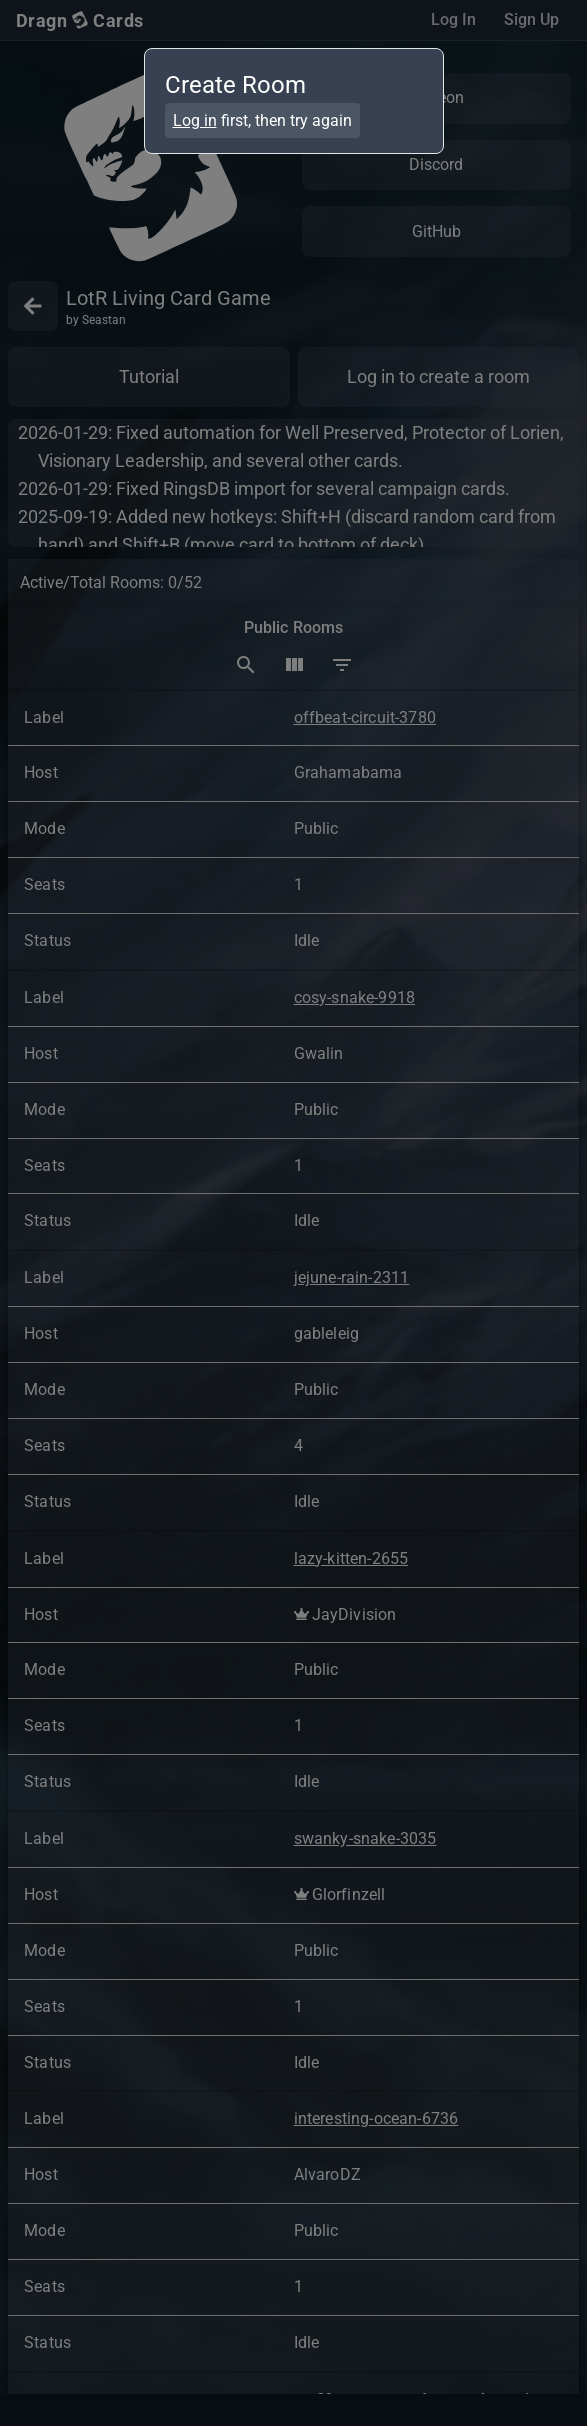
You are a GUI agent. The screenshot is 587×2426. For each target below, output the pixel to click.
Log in (195, 120)
